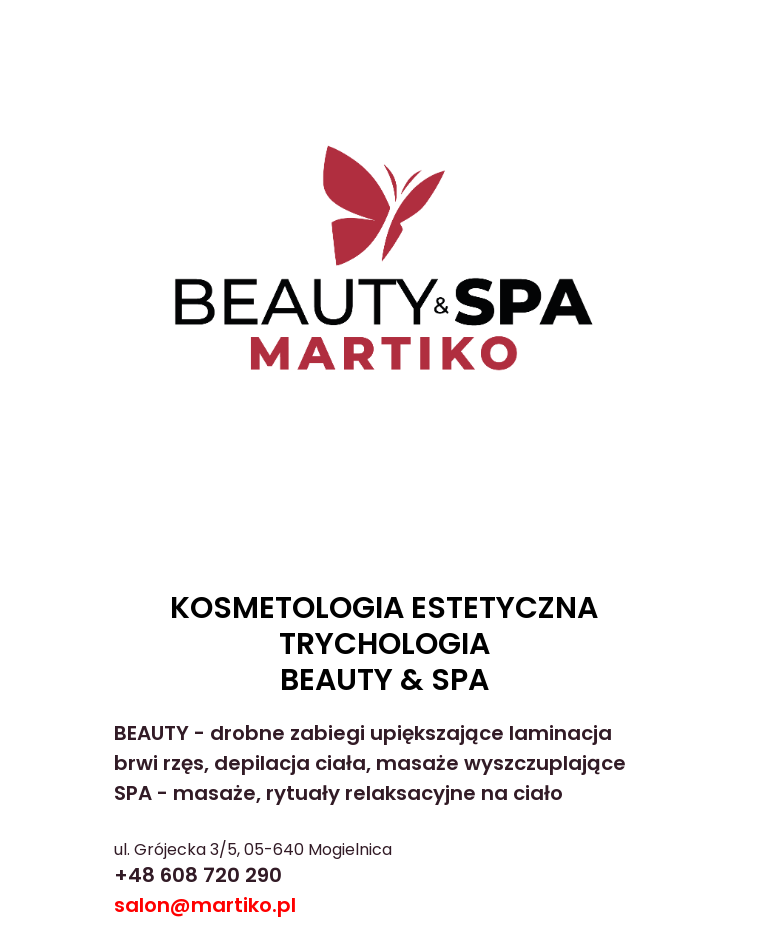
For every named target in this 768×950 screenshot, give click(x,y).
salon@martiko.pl (205, 905)
